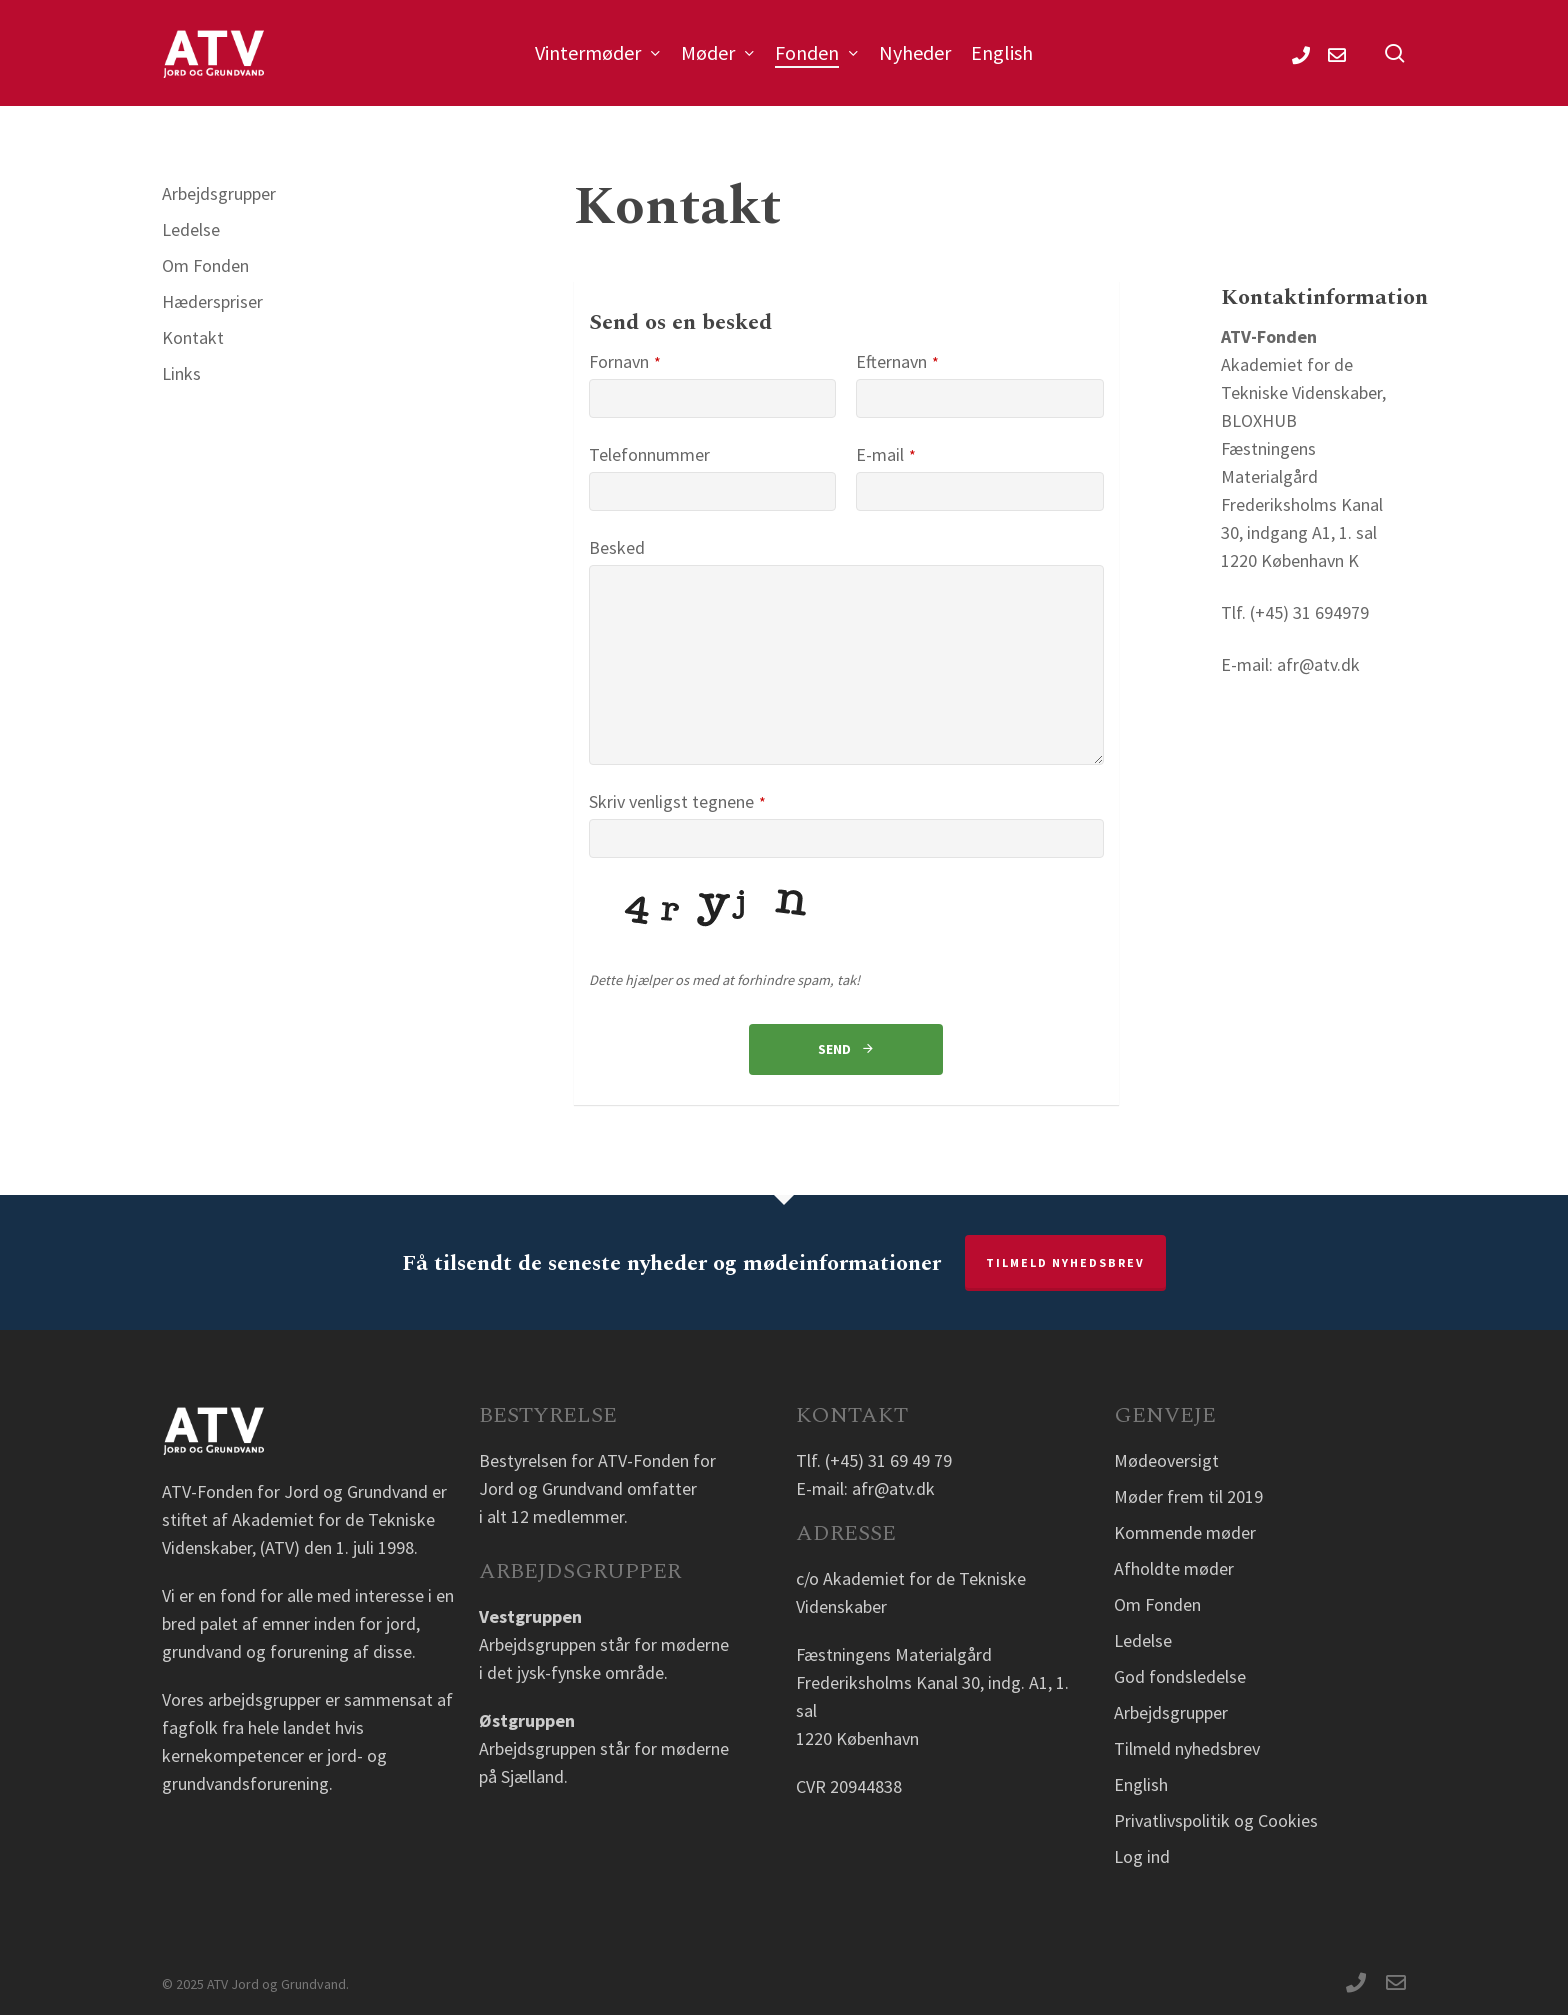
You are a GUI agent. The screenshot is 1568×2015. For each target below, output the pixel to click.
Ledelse (191, 229)
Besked (617, 547)
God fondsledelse (1180, 1676)
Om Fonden (205, 265)
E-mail (886, 454)
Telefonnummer (649, 454)
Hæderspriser (212, 301)
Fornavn (625, 361)
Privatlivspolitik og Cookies (1216, 1820)
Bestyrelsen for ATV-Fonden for (597, 1460)
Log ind (1142, 1856)
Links (181, 373)
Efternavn (897, 361)
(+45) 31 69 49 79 (888, 1460)
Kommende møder (1185, 1532)
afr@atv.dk (893, 1488)
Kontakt (193, 337)
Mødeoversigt (1166, 1460)
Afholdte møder (1174, 1568)
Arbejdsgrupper (219, 193)
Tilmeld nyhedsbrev (1065, 1262)
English (1141, 1784)
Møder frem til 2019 (1188, 1496)
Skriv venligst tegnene (677, 801)
